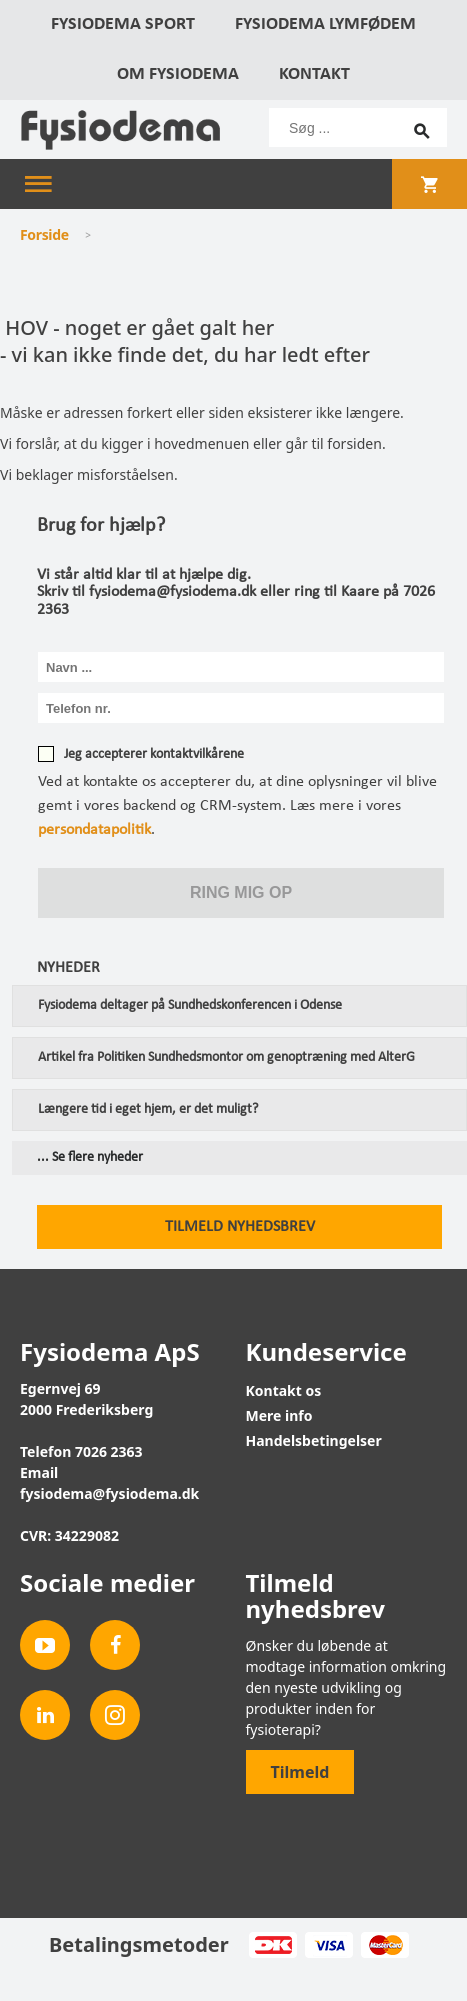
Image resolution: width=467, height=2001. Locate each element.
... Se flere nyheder (90, 1158)
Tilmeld (300, 1772)
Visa (328, 1945)
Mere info (279, 1415)
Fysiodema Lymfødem (325, 24)
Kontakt (314, 74)
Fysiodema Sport (123, 24)
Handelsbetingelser (314, 1440)
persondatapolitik (94, 830)
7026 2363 (109, 1451)
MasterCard (384, 1945)
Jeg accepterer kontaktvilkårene (154, 754)
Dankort (272, 1945)
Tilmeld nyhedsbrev (240, 1227)
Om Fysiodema (178, 74)
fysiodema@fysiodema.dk (109, 1493)
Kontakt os (284, 1390)
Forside (44, 234)
